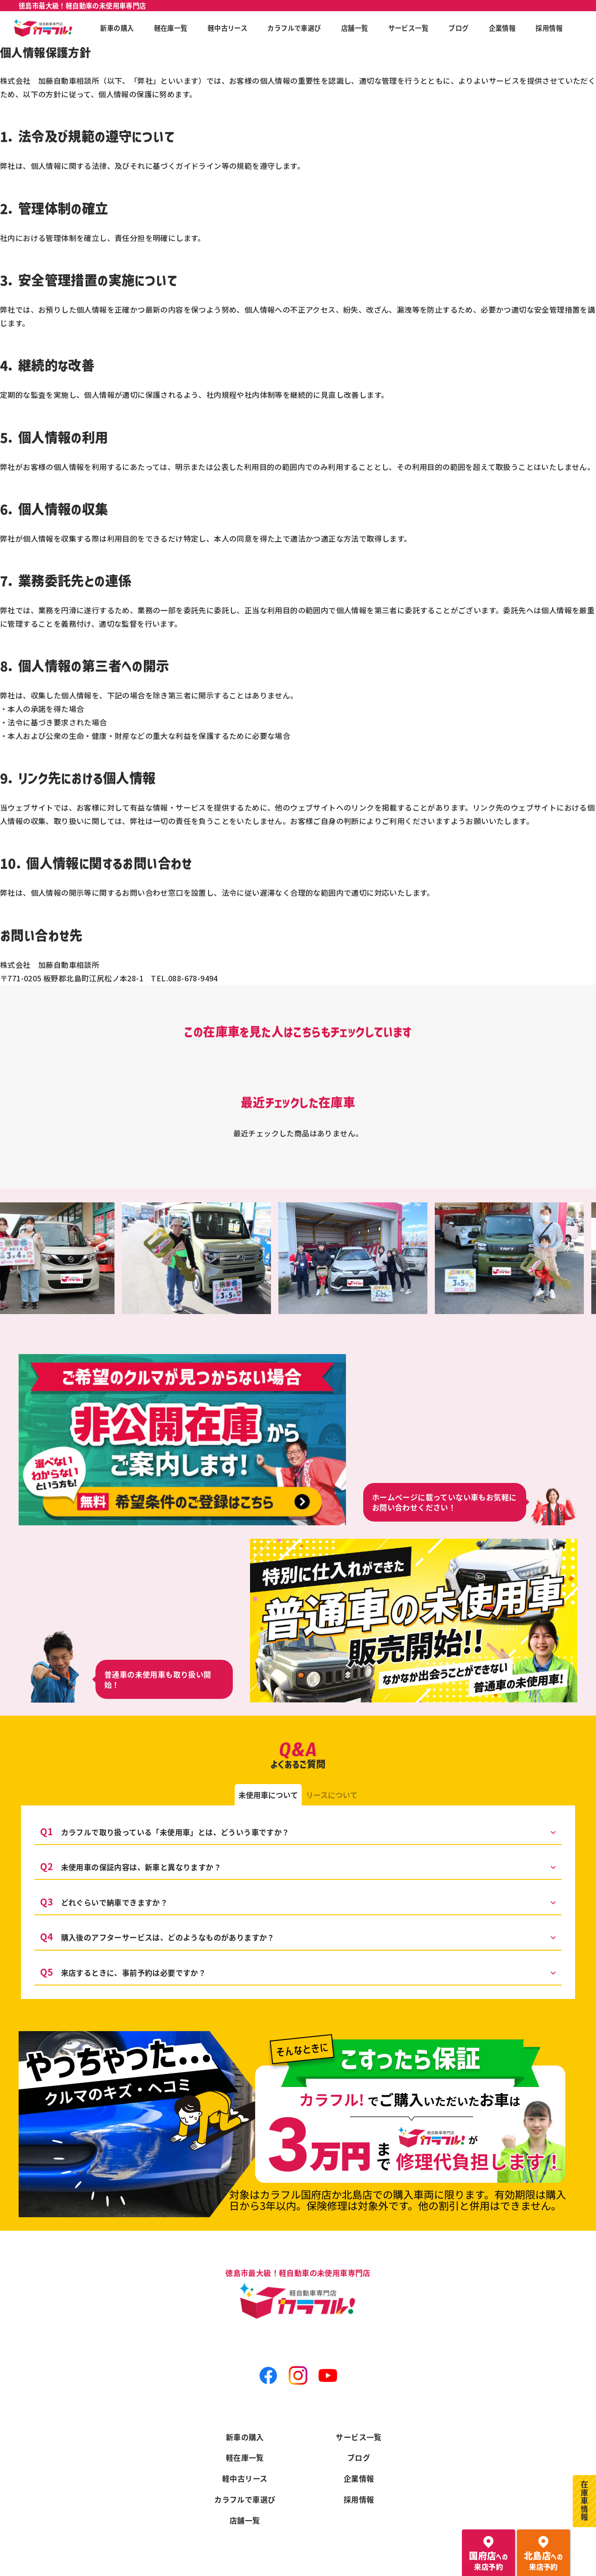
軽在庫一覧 (245, 2457)
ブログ (358, 2457)
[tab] (268, 1795)
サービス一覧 (358, 2436)
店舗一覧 (245, 2520)
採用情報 (359, 2499)
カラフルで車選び (244, 2499)
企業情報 (359, 2478)
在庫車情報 (584, 2501)
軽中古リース (244, 2478)
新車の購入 (245, 2436)
